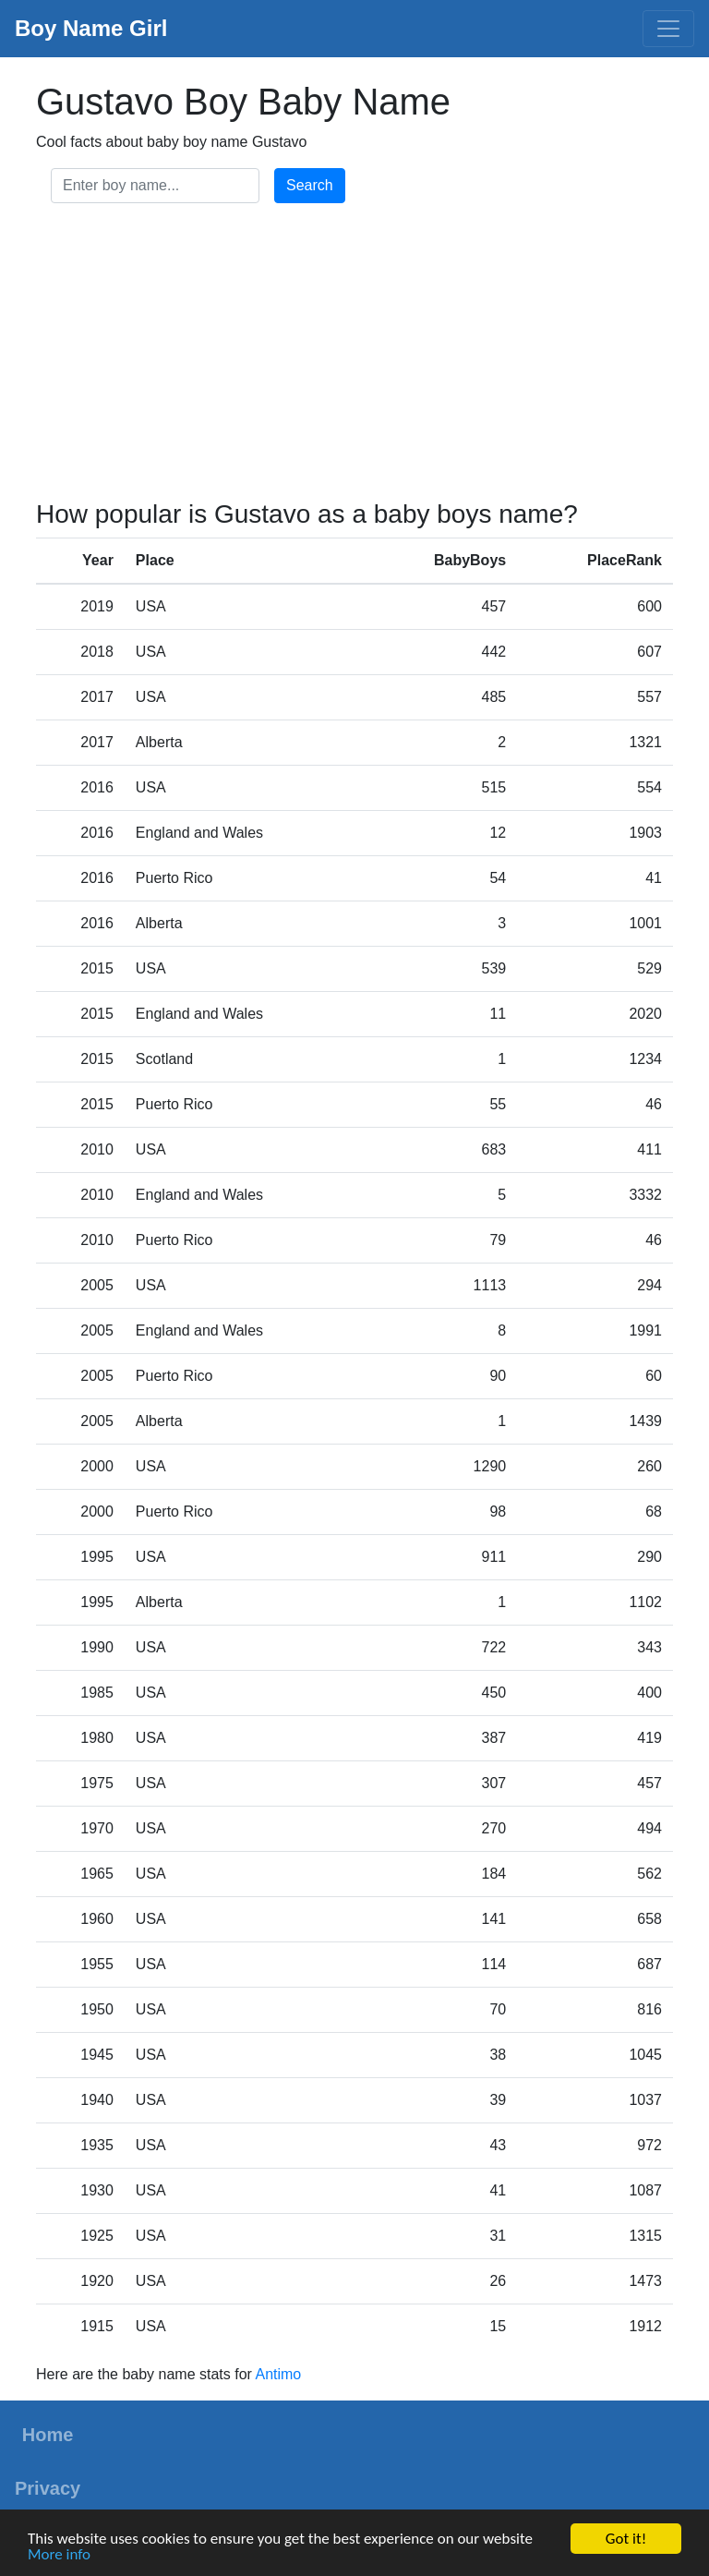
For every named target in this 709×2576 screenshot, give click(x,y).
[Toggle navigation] (668, 28)
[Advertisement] (354, 354)
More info (59, 2555)
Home (48, 2435)
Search (309, 185)
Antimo (278, 2374)
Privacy (47, 2488)
